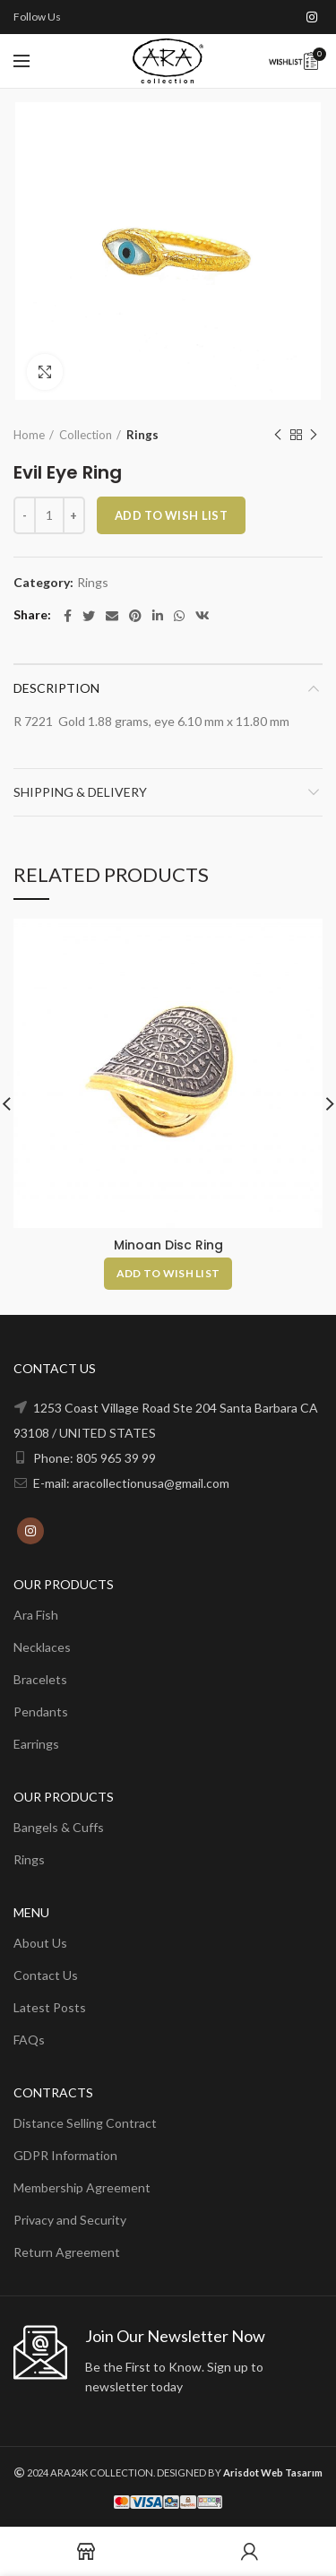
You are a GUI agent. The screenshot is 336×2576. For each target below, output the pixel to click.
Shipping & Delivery (80, 792)
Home (29, 435)
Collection (85, 435)
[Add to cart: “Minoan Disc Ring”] (168, 1274)
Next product (313, 435)
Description (56, 688)
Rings (142, 435)
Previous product (277, 435)
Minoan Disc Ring (168, 1245)
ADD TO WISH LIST (171, 515)
